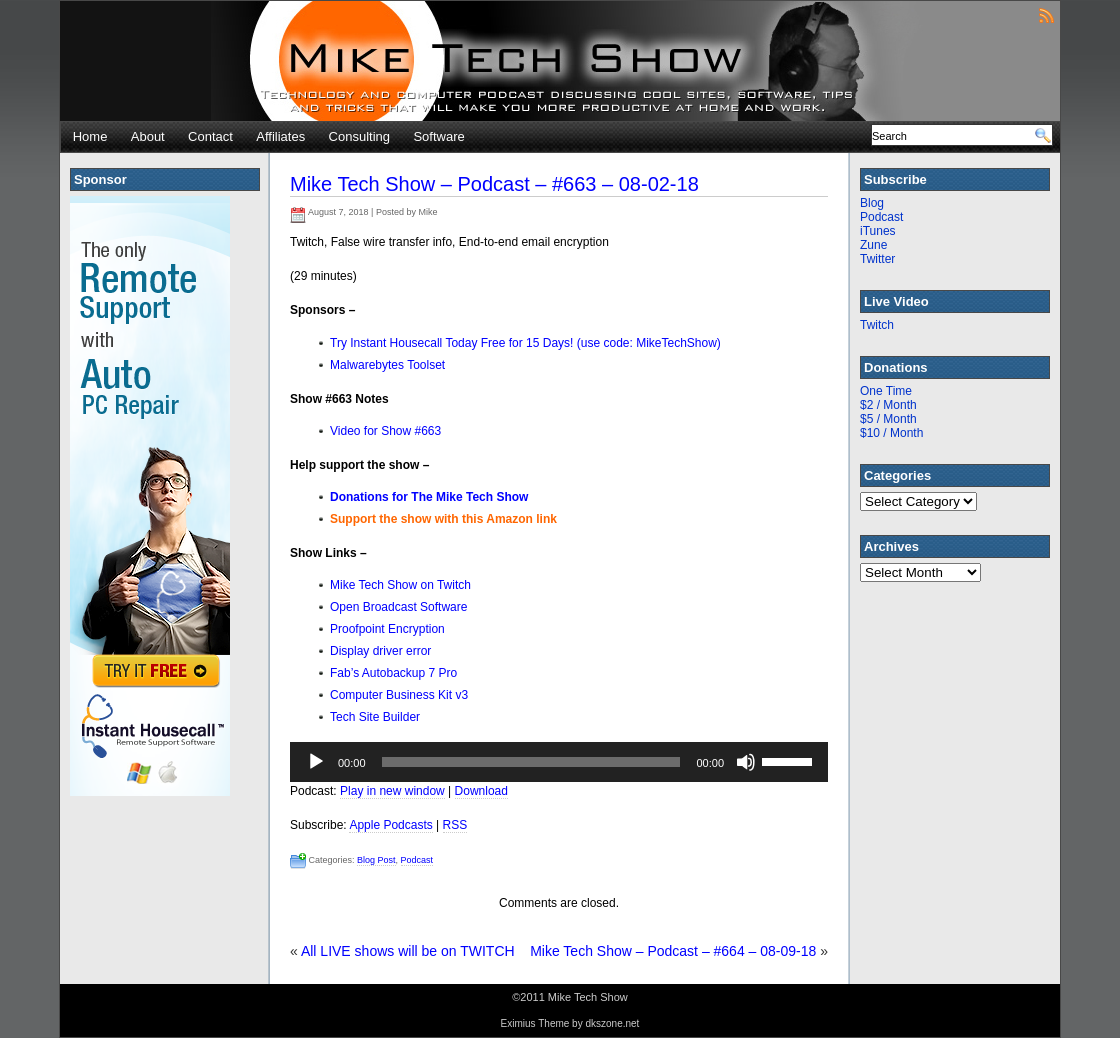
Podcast (417, 860)
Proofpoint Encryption (387, 629)
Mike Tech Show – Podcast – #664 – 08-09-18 (673, 951)
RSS (455, 825)
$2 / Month (888, 405)
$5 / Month (888, 419)
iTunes (878, 231)
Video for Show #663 (385, 431)
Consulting (359, 136)
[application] (559, 762)
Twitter (877, 259)
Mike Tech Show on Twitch (400, 585)
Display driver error (380, 651)
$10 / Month (891, 433)
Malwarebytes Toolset (387, 365)
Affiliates (280, 136)
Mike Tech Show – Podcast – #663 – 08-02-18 (494, 184)
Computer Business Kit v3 (399, 695)
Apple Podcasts (390, 825)
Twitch (877, 325)
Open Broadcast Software (398, 607)
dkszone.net (612, 1023)
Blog (872, 203)
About (148, 136)
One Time (886, 391)
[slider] (531, 762)
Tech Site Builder (375, 717)
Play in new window (392, 791)
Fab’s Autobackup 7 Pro (393, 673)
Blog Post (376, 860)
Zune (873, 245)
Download (481, 791)
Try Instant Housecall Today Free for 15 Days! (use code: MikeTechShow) (525, 343)
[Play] (316, 762)
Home (90, 136)
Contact (210, 136)
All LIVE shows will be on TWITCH (408, 951)
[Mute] (746, 762)
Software (438, 136)
